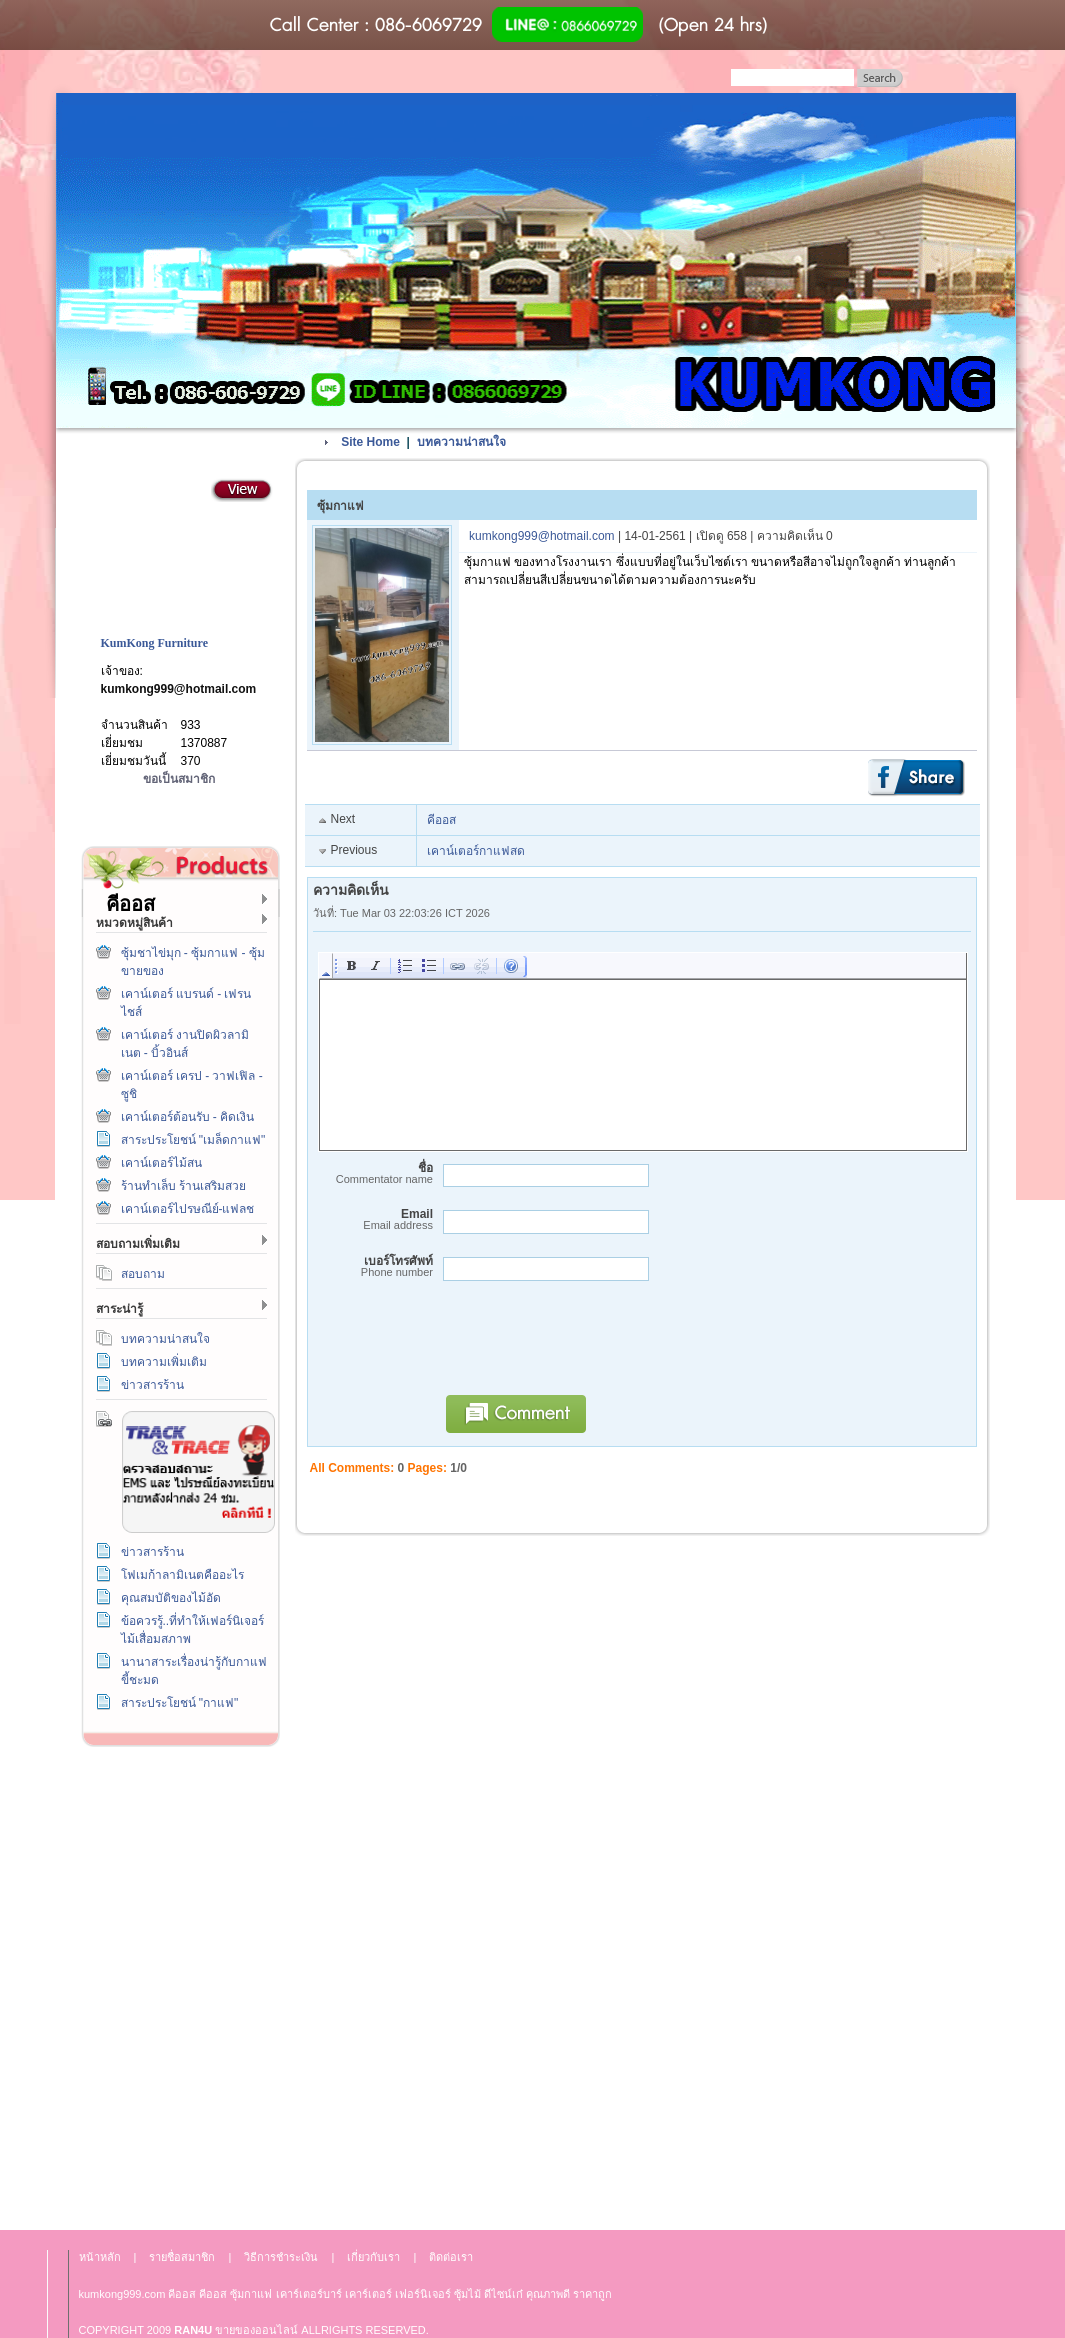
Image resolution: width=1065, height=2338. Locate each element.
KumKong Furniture (154, 643)
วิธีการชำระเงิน (177, 1802)
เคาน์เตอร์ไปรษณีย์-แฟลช (188, 1209)
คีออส (441, 820)
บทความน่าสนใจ (165, 1339)
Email (373, 1219)
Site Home (370, 442)
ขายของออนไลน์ (256, 2330)
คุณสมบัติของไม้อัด (171, 1598)
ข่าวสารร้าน (152, 1385)
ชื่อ (373, 1173)
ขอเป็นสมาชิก (179, 779)
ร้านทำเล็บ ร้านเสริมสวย (183, 1186)
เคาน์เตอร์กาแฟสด (476, 851)
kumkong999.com (122, 2294)
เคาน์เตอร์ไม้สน (161, 1163)
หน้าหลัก (100, 2257)
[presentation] (587, 1347)
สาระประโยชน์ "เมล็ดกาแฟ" (193, 1140)
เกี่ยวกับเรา (177, 1984)
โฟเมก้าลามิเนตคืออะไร (182, 1575)
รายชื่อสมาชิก (182, 2257)
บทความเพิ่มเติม (164, 1362)
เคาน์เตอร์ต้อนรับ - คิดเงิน (188, 1117)
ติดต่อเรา (177, 1893)
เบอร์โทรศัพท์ (373, 1266)
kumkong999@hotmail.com (179, 689)
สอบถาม (143, 1274)
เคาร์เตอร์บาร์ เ (311, 2294)
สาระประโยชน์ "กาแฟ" (180, 1703)
